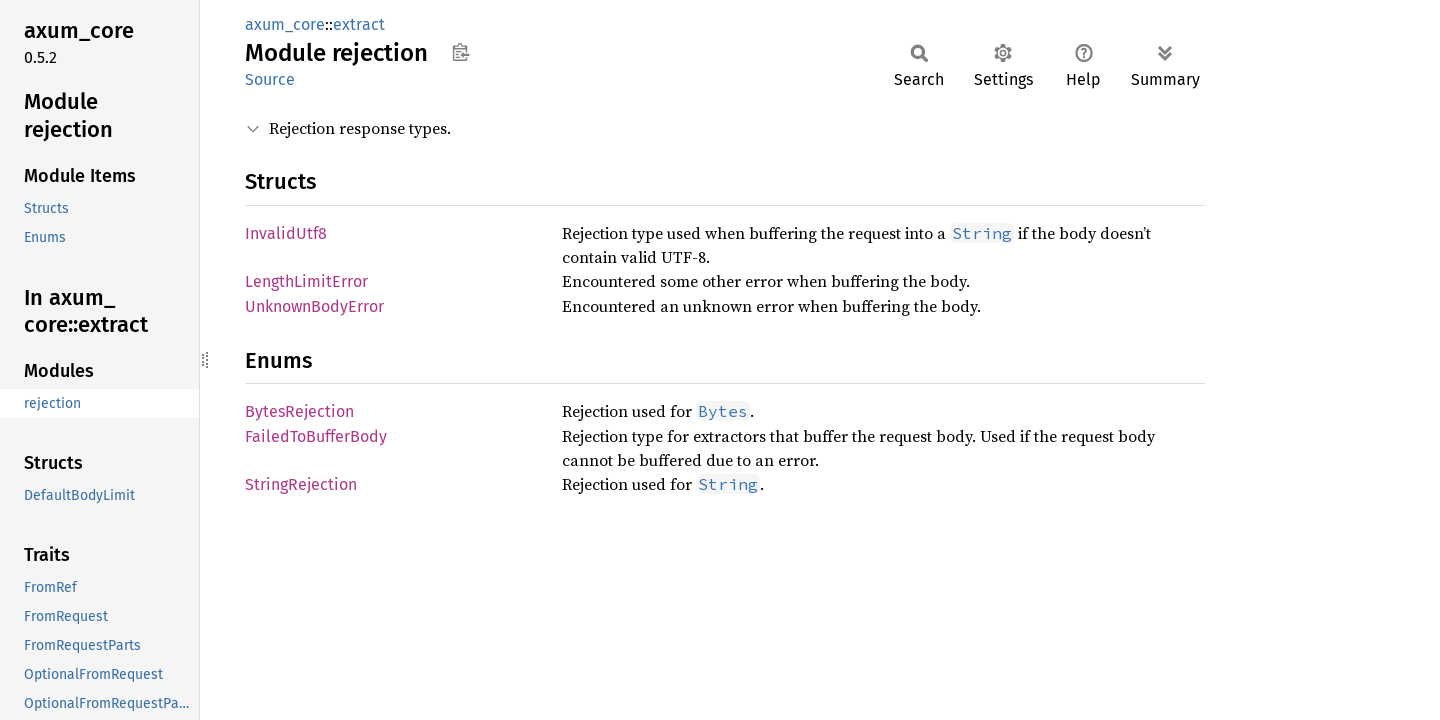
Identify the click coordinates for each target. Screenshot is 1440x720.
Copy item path (460, 52)
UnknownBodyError (314, 306)
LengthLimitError (306, 281)
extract (359, 24)
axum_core (285, 24)
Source (270, 79)
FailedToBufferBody (316, 436)
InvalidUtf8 (286, 233)
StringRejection (301, 484)
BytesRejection (299, 411)
